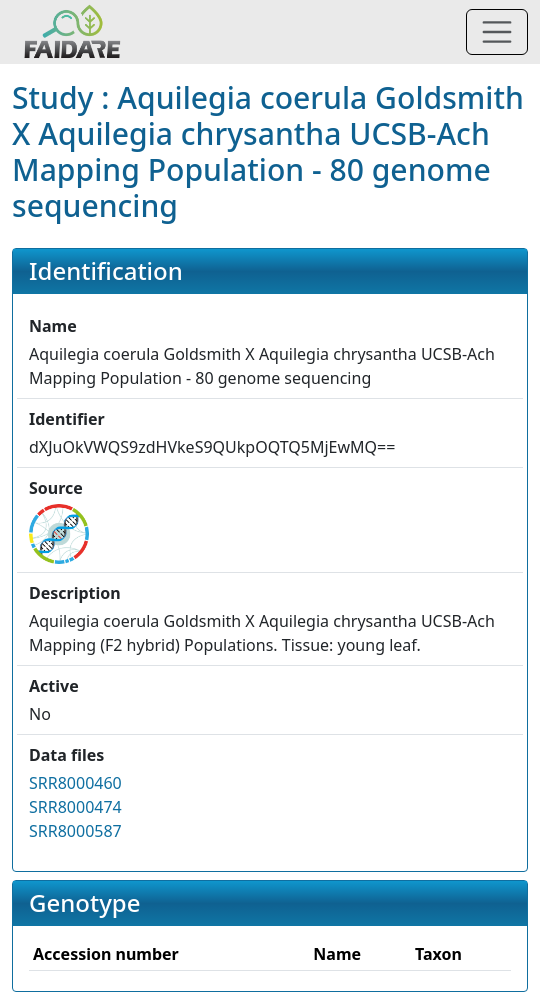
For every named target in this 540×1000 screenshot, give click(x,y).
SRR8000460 (75, 783)
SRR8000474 (75, 807)
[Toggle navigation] (497, 32)
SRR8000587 (75, 831)
